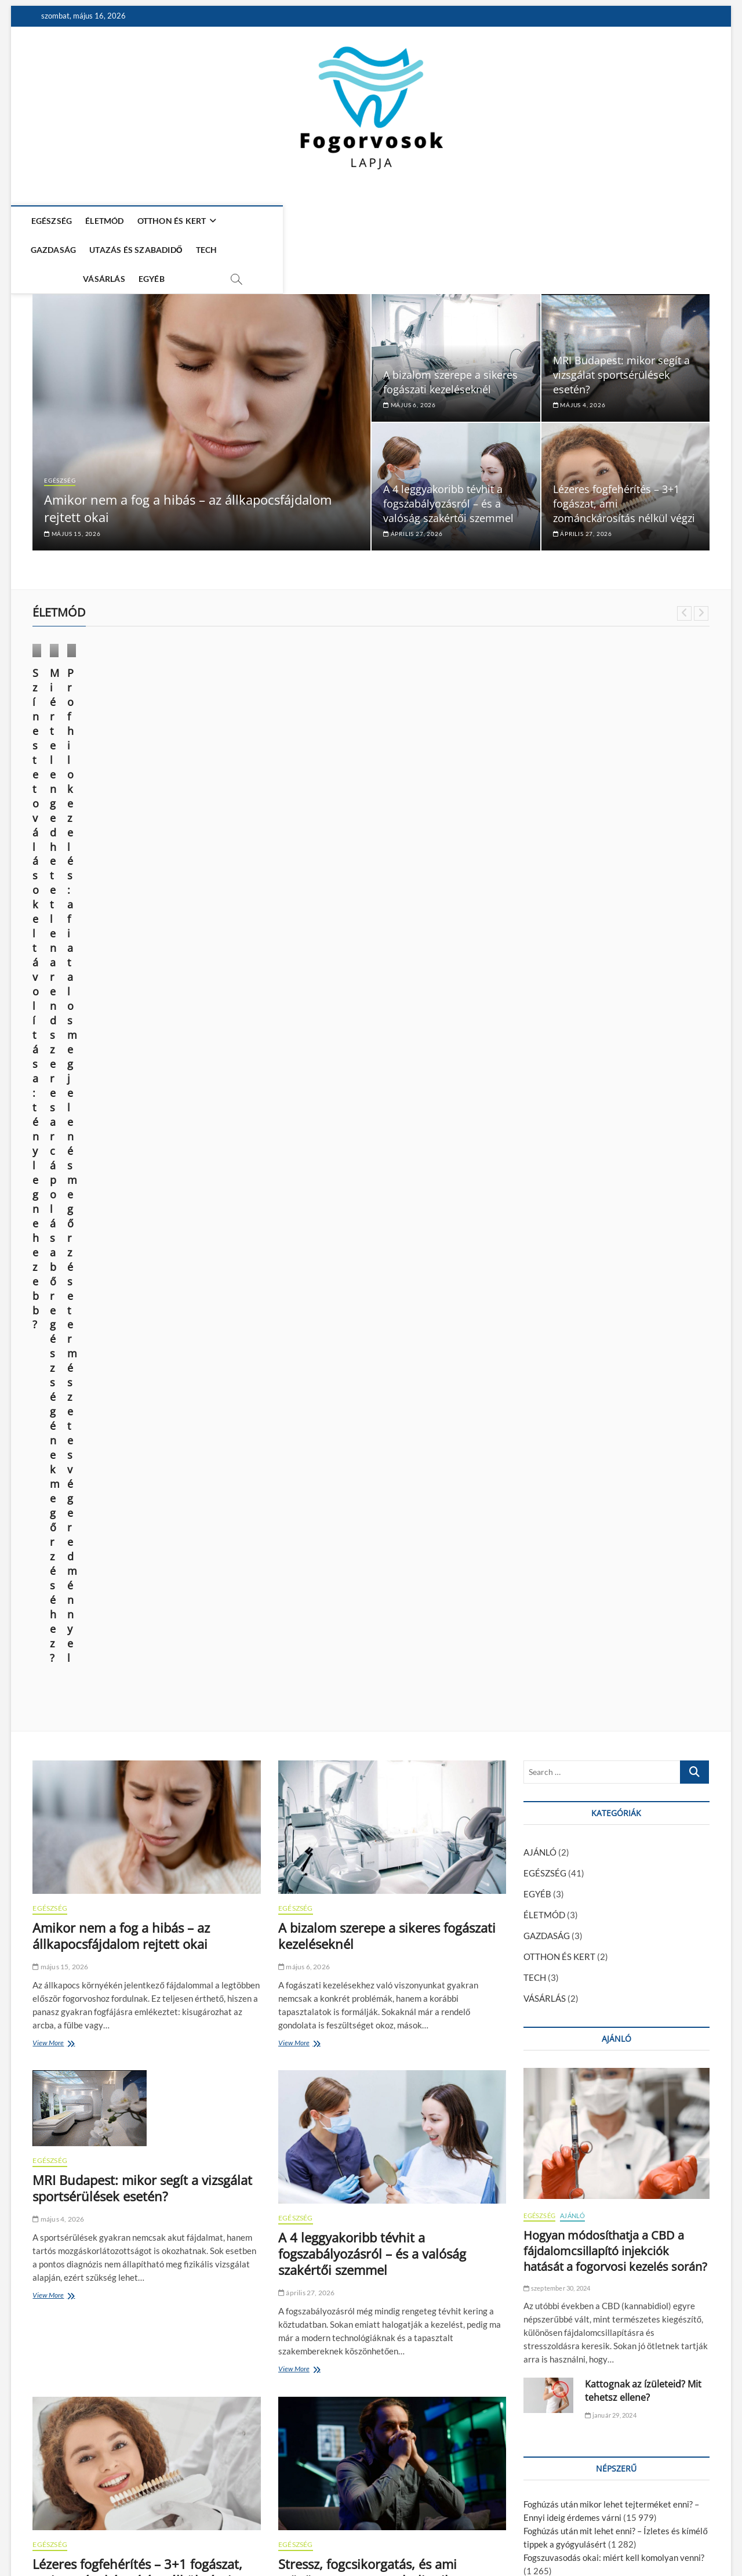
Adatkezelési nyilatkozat (666, 2535)
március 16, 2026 (63, 2343)
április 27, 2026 (412, 499)
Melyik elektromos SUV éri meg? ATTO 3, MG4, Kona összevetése (391, 2297)
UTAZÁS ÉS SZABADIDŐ (343, 221)
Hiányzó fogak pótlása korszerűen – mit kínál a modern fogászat (137, 1970)
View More (50, 1116)
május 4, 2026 (579, 370)
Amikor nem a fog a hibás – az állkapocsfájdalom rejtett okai (121, 1008)
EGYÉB (506, 221)
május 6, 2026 (409, 370)
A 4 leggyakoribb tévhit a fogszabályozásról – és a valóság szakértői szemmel (448, 469)
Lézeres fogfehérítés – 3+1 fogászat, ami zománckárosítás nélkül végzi (137, 1644)
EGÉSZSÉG (58, 221)
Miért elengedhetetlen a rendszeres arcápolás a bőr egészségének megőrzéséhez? (278, 750)
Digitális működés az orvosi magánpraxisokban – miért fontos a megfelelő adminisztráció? (137, 2305)
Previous (684, 579)
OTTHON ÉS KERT (178, 221)
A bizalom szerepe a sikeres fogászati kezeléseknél (450, 348)
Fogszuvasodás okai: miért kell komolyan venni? (613, 1630)
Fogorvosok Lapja (64, 2537)
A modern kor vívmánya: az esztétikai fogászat (612, 1830)
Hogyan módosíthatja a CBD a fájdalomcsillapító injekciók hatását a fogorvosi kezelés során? (615, 1323)
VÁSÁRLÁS (459, 221)
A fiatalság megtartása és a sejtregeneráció (606, 1710)
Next (701, 579)
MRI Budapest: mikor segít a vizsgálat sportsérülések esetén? (621, 340)
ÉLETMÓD (112, 221)
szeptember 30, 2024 (556, 1360)
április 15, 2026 (306, 1691)
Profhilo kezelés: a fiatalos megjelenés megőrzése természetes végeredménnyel (451, 750)
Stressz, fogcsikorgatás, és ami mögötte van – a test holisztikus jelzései (371, 1653)
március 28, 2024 (411, 782)
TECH (413, 221)
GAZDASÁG (260, 221)
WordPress (207, 2538)
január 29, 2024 (610, 1487)
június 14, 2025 (60, 768)
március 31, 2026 (63, 2001)
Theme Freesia (163, 2538)
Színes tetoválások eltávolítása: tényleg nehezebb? (107, 743)
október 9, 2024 (235, 782)
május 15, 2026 (72, 499)
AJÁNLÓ (539, 924)
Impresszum (593, 2536)
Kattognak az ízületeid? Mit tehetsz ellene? (643, 1463)
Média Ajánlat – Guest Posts (516, 2536)
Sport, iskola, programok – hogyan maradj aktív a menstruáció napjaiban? (379, 1978)
